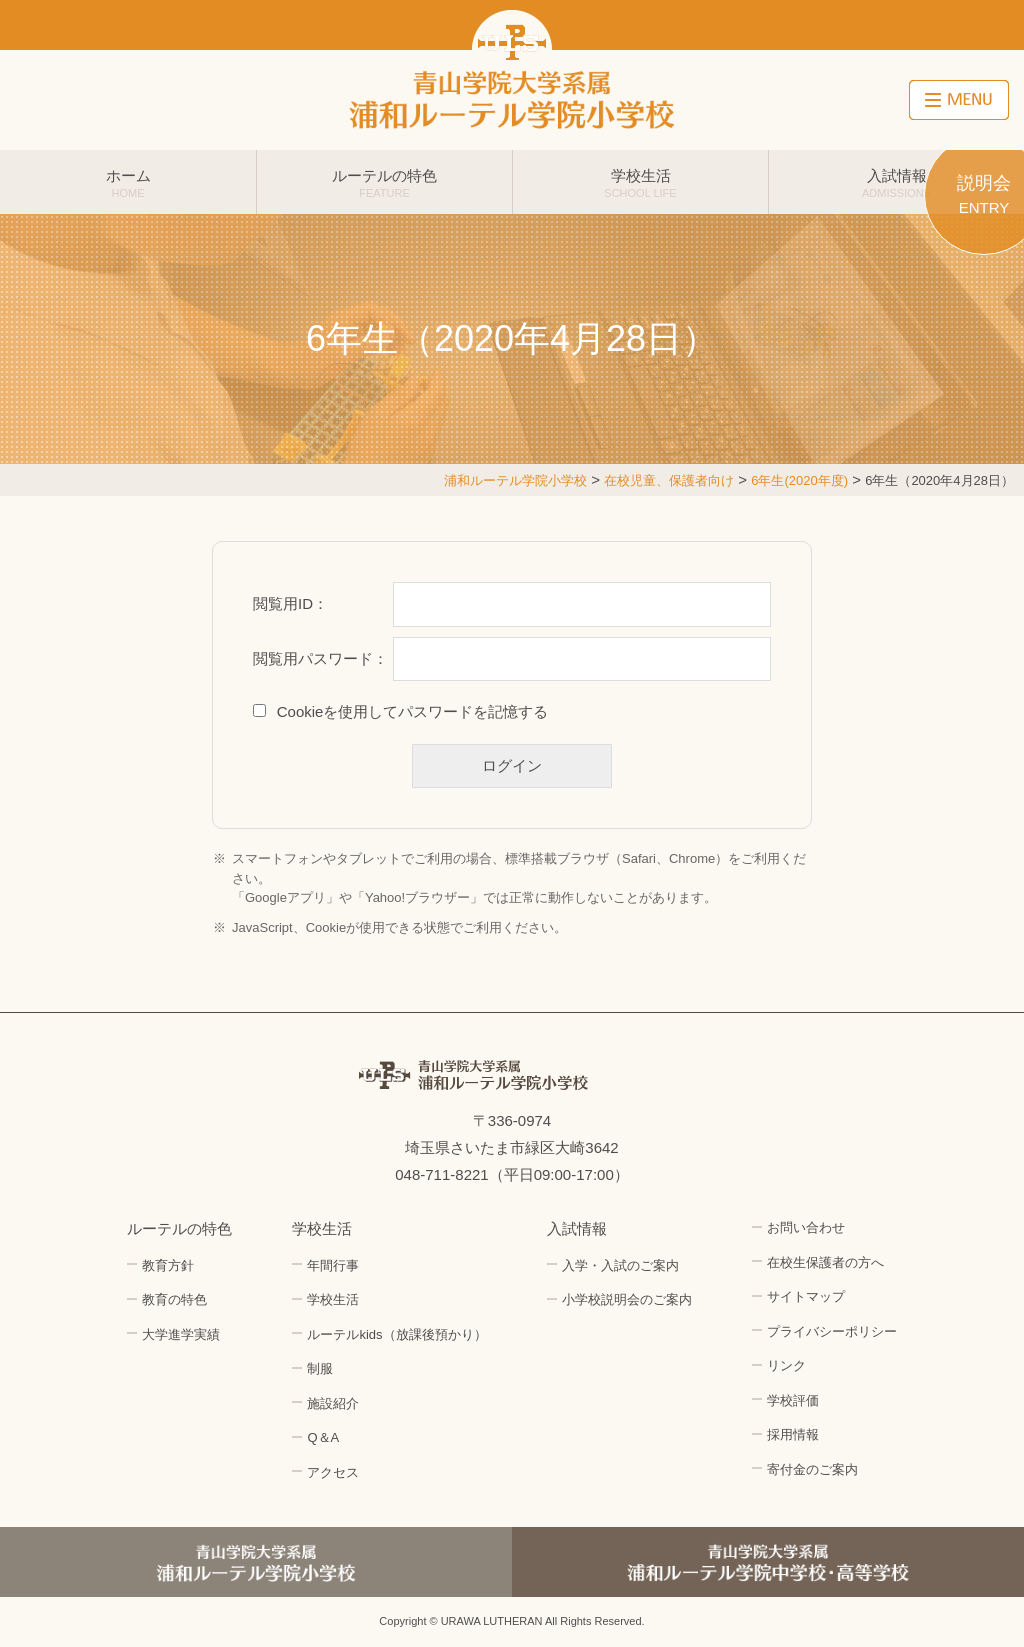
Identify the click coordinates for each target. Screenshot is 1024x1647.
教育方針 (168, 1265)
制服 (320, 1368)
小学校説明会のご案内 (627, 1299)
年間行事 (333, 1265)
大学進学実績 (181, 1334)
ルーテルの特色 (384, 183)
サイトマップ (806, 1296)
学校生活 (640, 183)
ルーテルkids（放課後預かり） (396, 1334)
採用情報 (793, 1434)
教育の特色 (174, 1299)
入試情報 (896, 183)
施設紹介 (333, 1403)
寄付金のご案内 (812, 1469)
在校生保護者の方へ (825, 1262)
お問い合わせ (806, 1227)
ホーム (128, 183)
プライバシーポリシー (832, 1331)
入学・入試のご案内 (620, 1265)
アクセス (333, 1472)
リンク (786, 1365)
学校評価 (793, 1400)
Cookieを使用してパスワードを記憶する (413, 711)
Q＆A (323, 1437)
